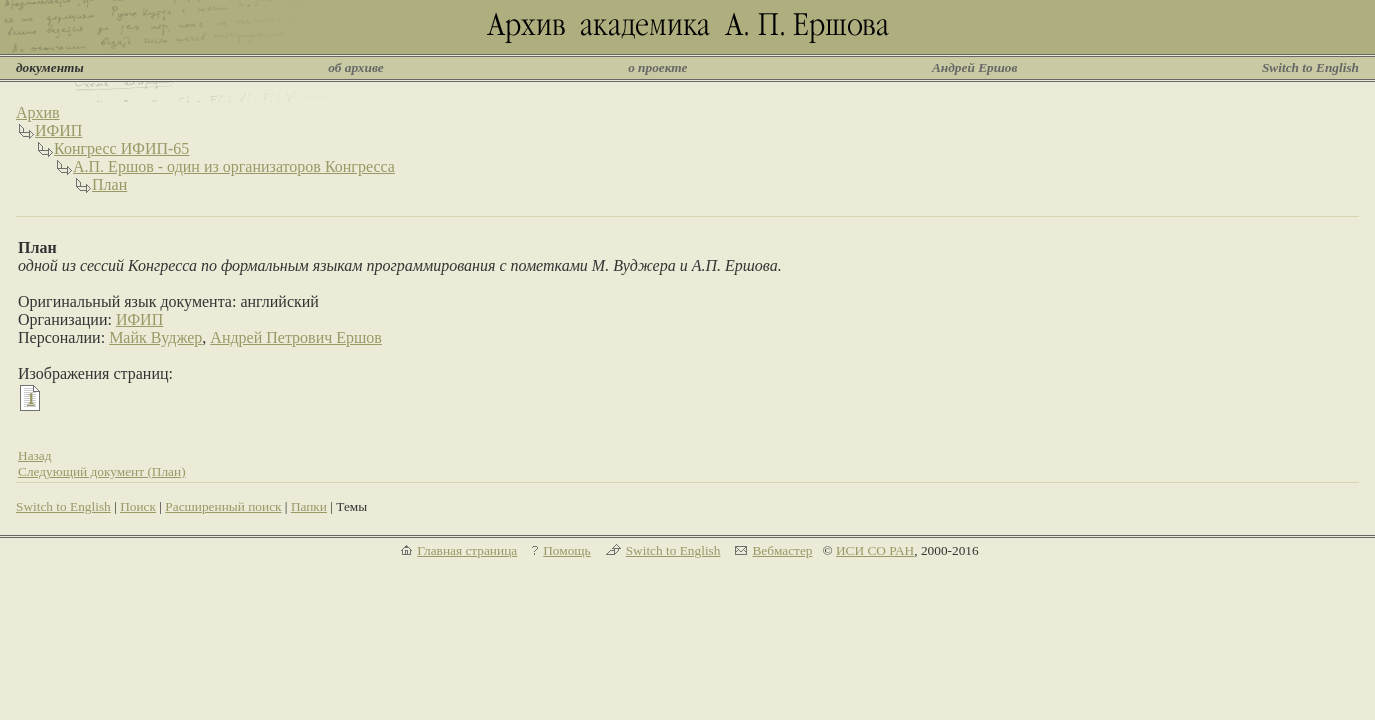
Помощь (566, 550)
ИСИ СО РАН (875, 550)
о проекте (657, 67)
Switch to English (1310, 67)
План (109, 184)
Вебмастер (782, 550)
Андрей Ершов (975, 67)
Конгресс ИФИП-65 (121, 148)
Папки (309, 506)
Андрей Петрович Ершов (296, 337)
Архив (38, 112)
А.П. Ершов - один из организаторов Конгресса (234, 166)
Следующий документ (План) (102, 471)
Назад (35, 455)
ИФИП (58, 130)
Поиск (138, 506)
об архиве (356, 67)
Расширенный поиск (223, 506)
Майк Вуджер (155, 337)
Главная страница (467, 550)
